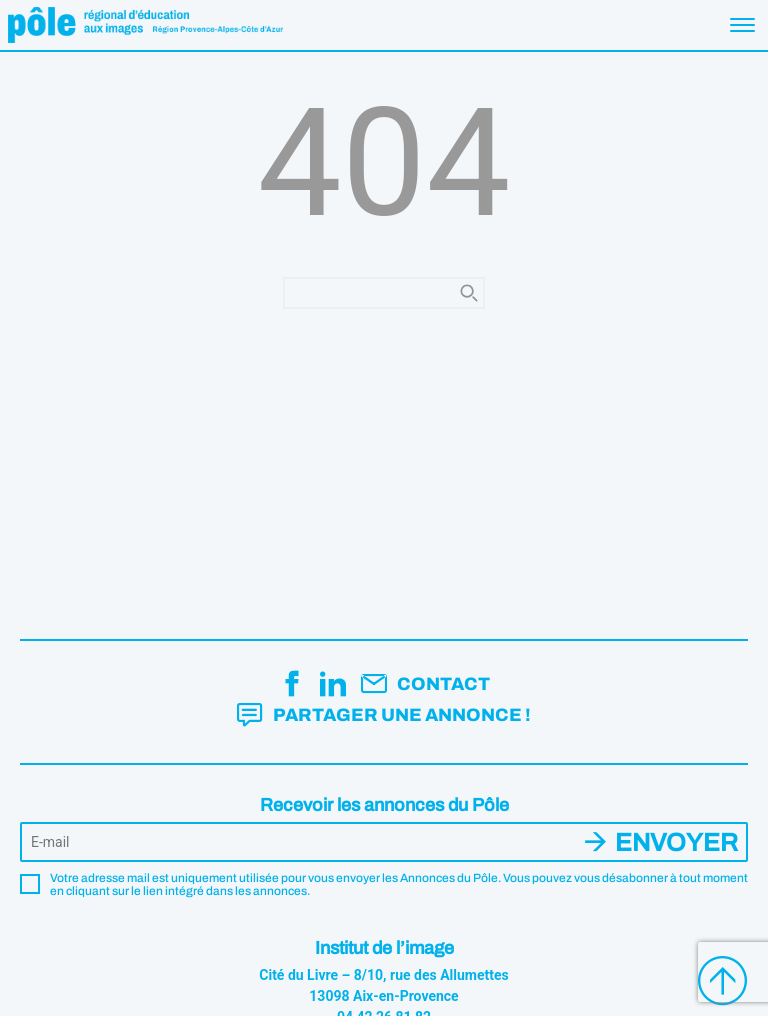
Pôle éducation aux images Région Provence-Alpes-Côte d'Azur (145, 25)
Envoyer (676, 842)
